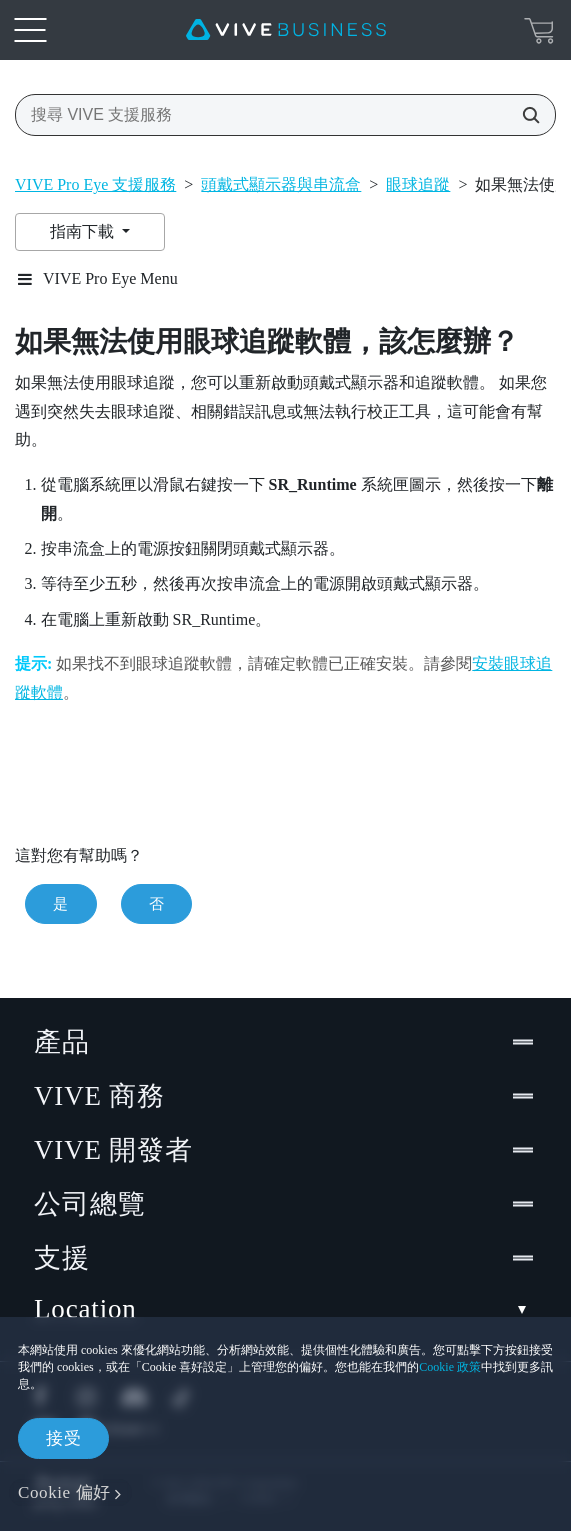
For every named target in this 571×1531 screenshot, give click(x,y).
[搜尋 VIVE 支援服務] (525, 115)
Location (285, 1309)
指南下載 (84, 231)
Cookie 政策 (450, 1367)
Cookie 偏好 (64, 1492)
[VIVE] (286, 30)
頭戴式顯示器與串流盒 (281, 184)
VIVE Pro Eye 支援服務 (95, 184)
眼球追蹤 (418, 184)
